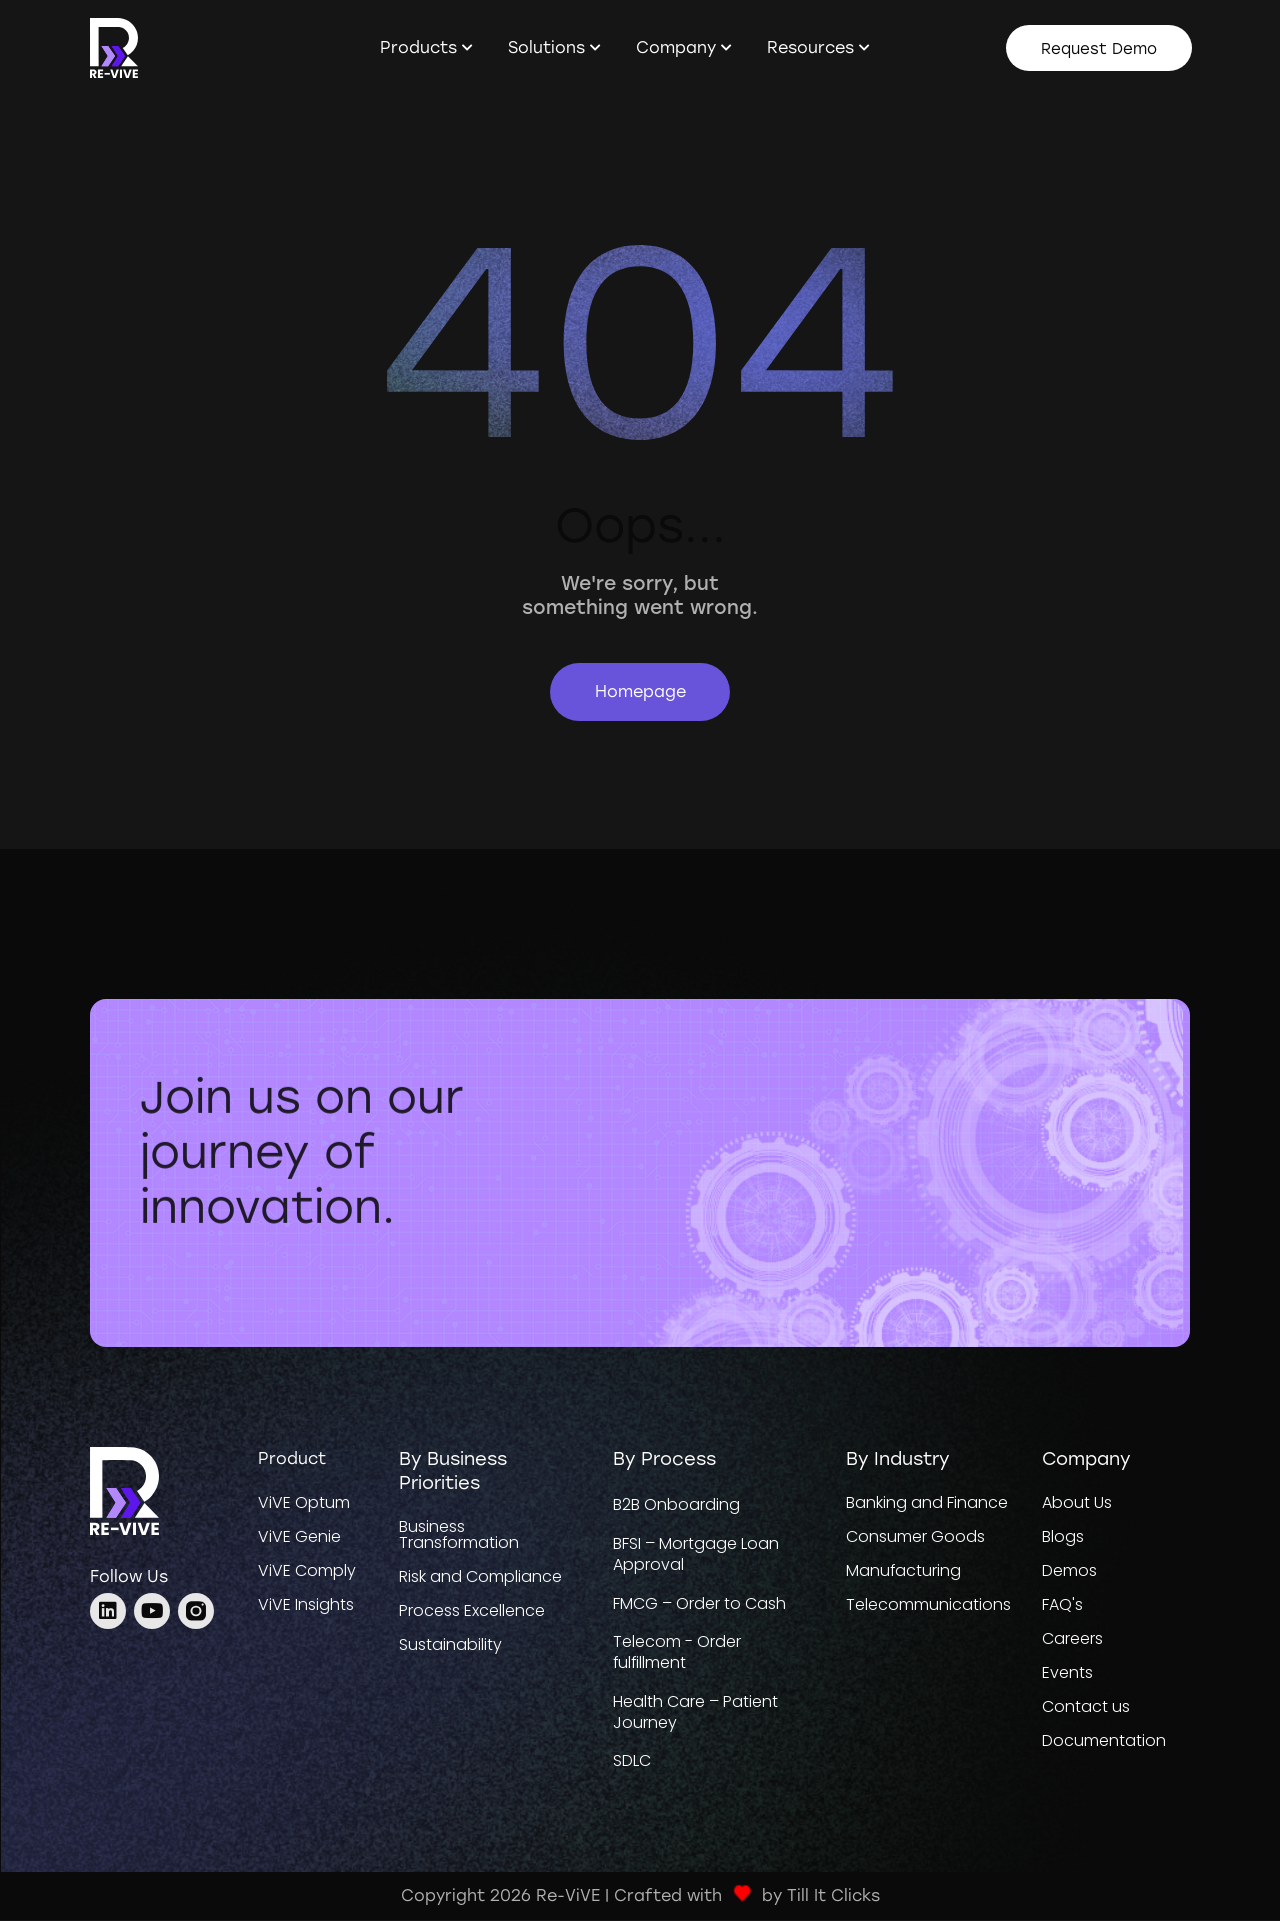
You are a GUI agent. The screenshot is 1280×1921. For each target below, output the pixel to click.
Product (292, 1459)
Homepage (640, 691)
